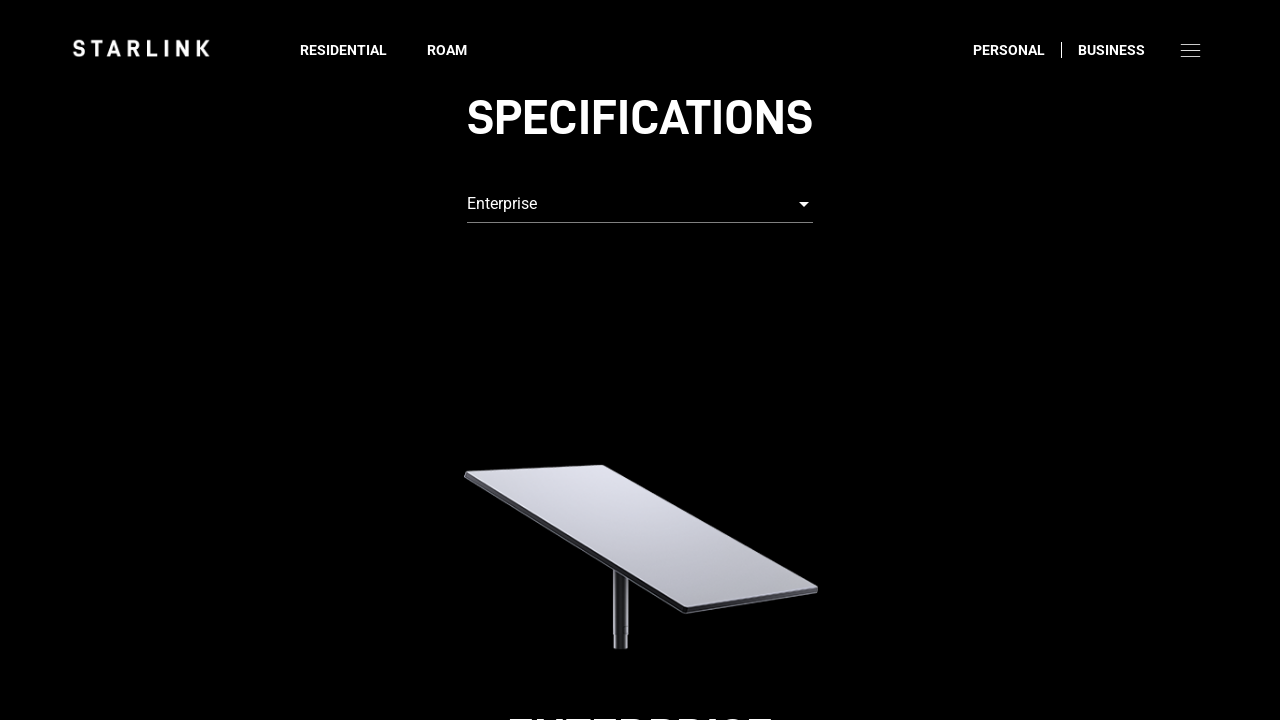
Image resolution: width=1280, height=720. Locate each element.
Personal (1009, 50)
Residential (343, 50)
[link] (141, 48)
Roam (447, 50)
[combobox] (640, 204)
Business (1111, 50)
